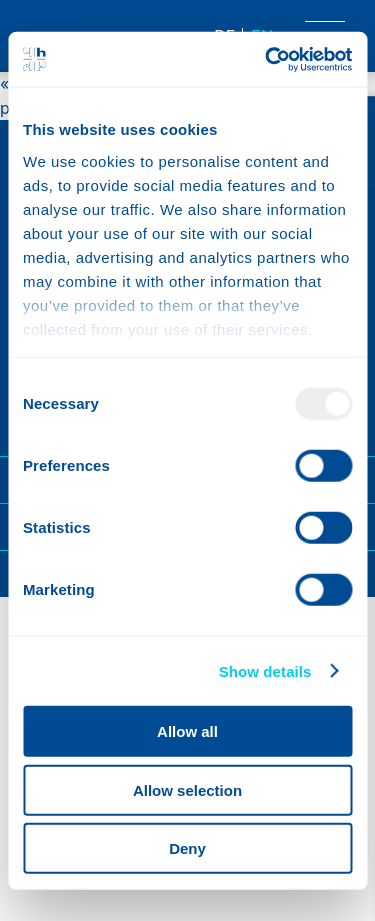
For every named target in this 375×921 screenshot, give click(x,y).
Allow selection (187, 789)
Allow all (187, 731)
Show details (265, 670)
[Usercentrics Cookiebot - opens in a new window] (267, 59)
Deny (187, 848)
